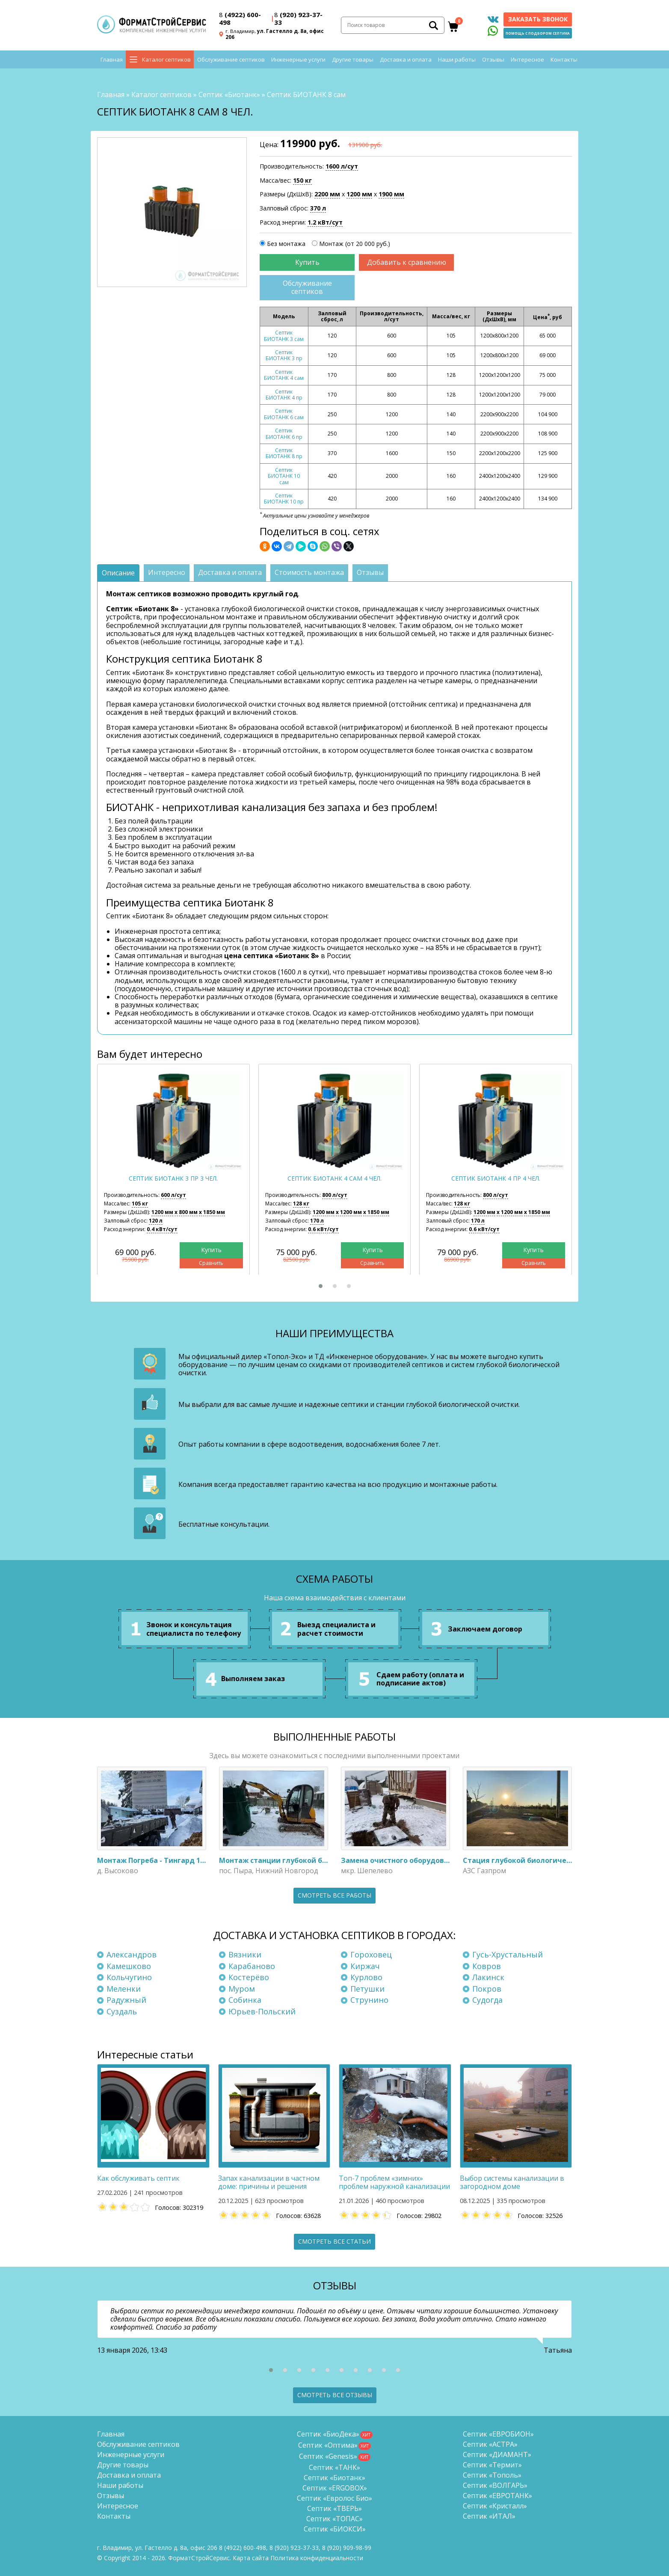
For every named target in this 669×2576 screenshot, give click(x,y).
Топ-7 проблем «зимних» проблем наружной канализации (394, 2182)
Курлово (366, 1977)
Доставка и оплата (406, 60)
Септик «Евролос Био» (334, 2498)
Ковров (486, 1966)
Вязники (244, 1954)
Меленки (124, 1989)
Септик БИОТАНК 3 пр (284, 355)
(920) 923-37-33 (298, 18)
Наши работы (457, 60)
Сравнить (211, 1262)
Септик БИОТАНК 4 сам (284, 375)
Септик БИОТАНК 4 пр (284, 394)
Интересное (527, 60)
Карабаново (251, 1966)
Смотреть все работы (334, 1895)
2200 (327, 194)
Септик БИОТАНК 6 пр (284, 433)
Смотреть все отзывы (334, 2395)
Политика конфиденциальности (316, 2558)
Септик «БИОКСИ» (335, 2529)
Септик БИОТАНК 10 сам (284, 476)
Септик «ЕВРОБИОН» (498, 2434)
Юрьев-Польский (262, 2011)
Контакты (564, 60)
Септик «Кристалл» (495, 2506)
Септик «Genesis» (328, 2456)
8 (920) (346, 2547)
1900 (391, 194)
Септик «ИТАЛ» (489, 2516)
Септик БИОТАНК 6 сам (284, 413)
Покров (486, 1989)
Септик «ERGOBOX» (334, 2488)
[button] (321, 1286)
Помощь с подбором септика (538, 33)
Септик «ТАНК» (334, 2467)
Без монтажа (286, 244)
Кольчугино (129, 1977)
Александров (132, 1954)
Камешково (129, 1966)
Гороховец (371, 1954)
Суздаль (122, 2011)
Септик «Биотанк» (229, 94)
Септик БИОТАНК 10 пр (284, 498)
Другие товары (352, 60)
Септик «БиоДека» (328, 2434)
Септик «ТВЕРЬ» (334, 2508)
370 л (318, 208)
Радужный (126, 2000)
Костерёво (248, 1977)
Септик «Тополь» (492, 2475)
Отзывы (493, 60)
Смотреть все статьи (334, 2241)
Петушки (367, 1989)
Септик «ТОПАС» (334, 2518)
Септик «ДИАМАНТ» (497, 2454)
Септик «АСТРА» (490, 2444)
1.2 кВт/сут (325, 222)
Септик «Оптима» (328, 2445)
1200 (359, 194)
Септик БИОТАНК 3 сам (284, 335)
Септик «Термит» (492, 2464)
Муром (241, 1989)
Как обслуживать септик (138, 2178)
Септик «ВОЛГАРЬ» (495, 2485)
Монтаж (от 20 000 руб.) (354, 244)
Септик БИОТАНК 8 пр (284, 453)
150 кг (302, 180)
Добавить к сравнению (406, 262)
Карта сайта (251, 2558)
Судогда (487, 2000)
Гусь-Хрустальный (507, 1954)
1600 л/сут (342, 166)
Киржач (365, 1966)
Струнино (369, 2000)
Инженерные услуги (298, 60)
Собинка (244, 2000)
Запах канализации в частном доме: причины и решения (269, 2182)
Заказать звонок (538, 19)
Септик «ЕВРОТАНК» (497, 2495)
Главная (112, 60)
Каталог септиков (166, 60)
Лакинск (488, 1977)
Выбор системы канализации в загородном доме (512, 2182)
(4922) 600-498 (240, 18)
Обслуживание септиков (231, 60)
